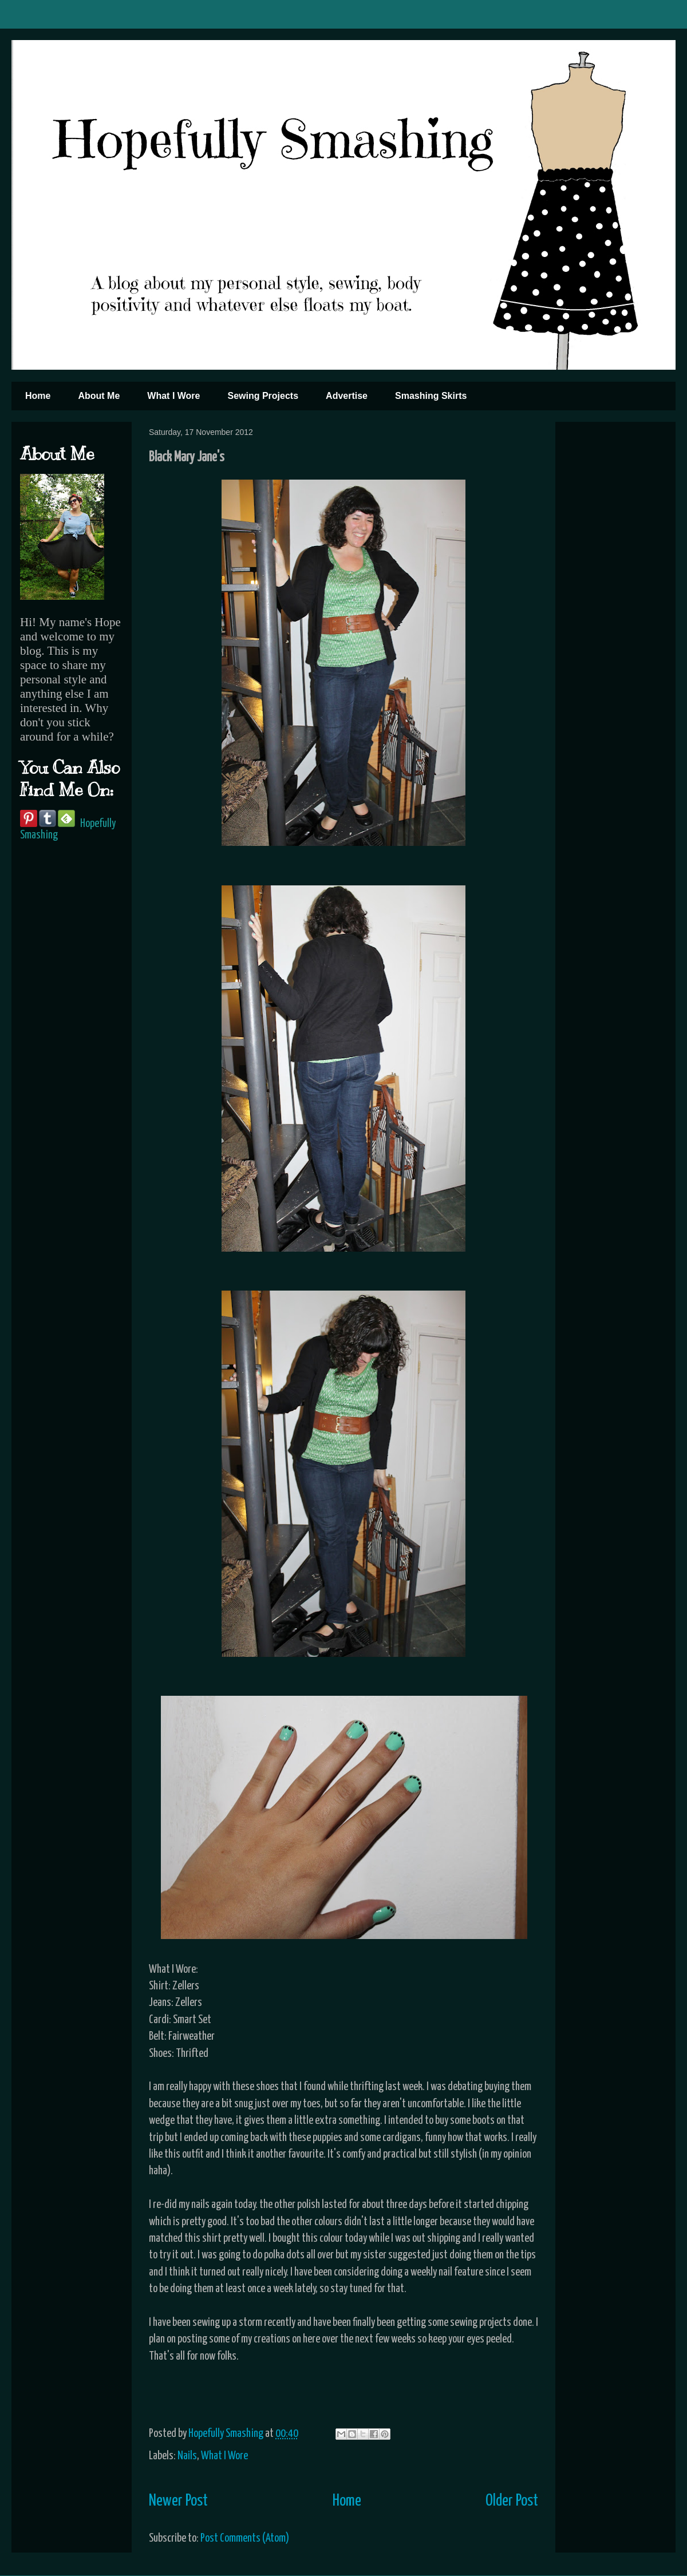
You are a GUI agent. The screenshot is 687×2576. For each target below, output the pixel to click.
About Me (99, 396)
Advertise (347, 396)
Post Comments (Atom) (244, 2538)
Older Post (511, 2501)
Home (37, 396)
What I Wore (173, 396)
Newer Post (178, 2501)
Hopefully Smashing (226, 2433)
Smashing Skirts (431, 396)
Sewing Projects (262, 396)
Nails (187, 2456)
